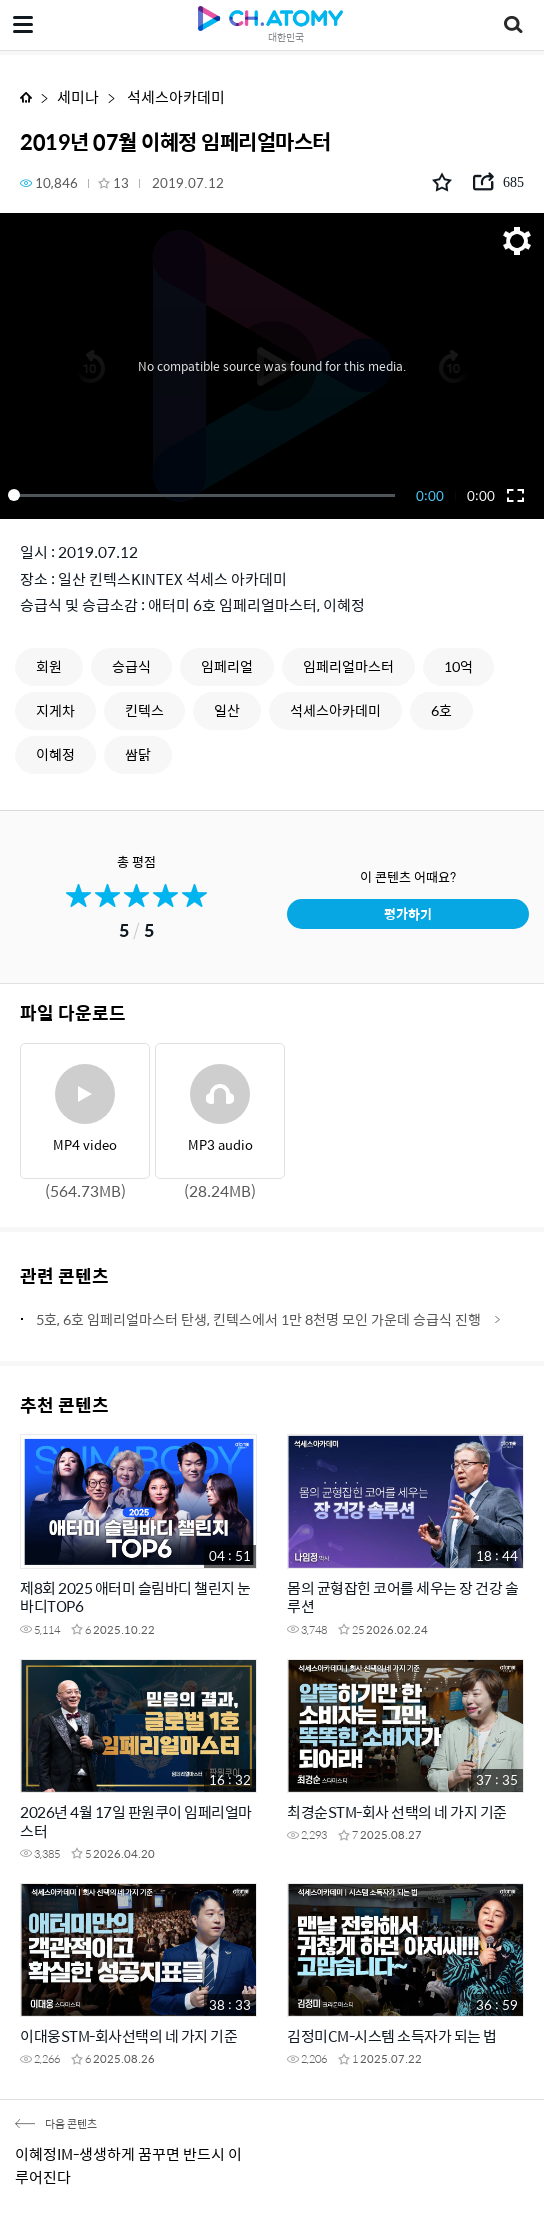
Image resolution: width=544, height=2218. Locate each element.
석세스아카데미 (174, 96)
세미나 (78, 96)
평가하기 (408, 913)
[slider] (205, 495)
